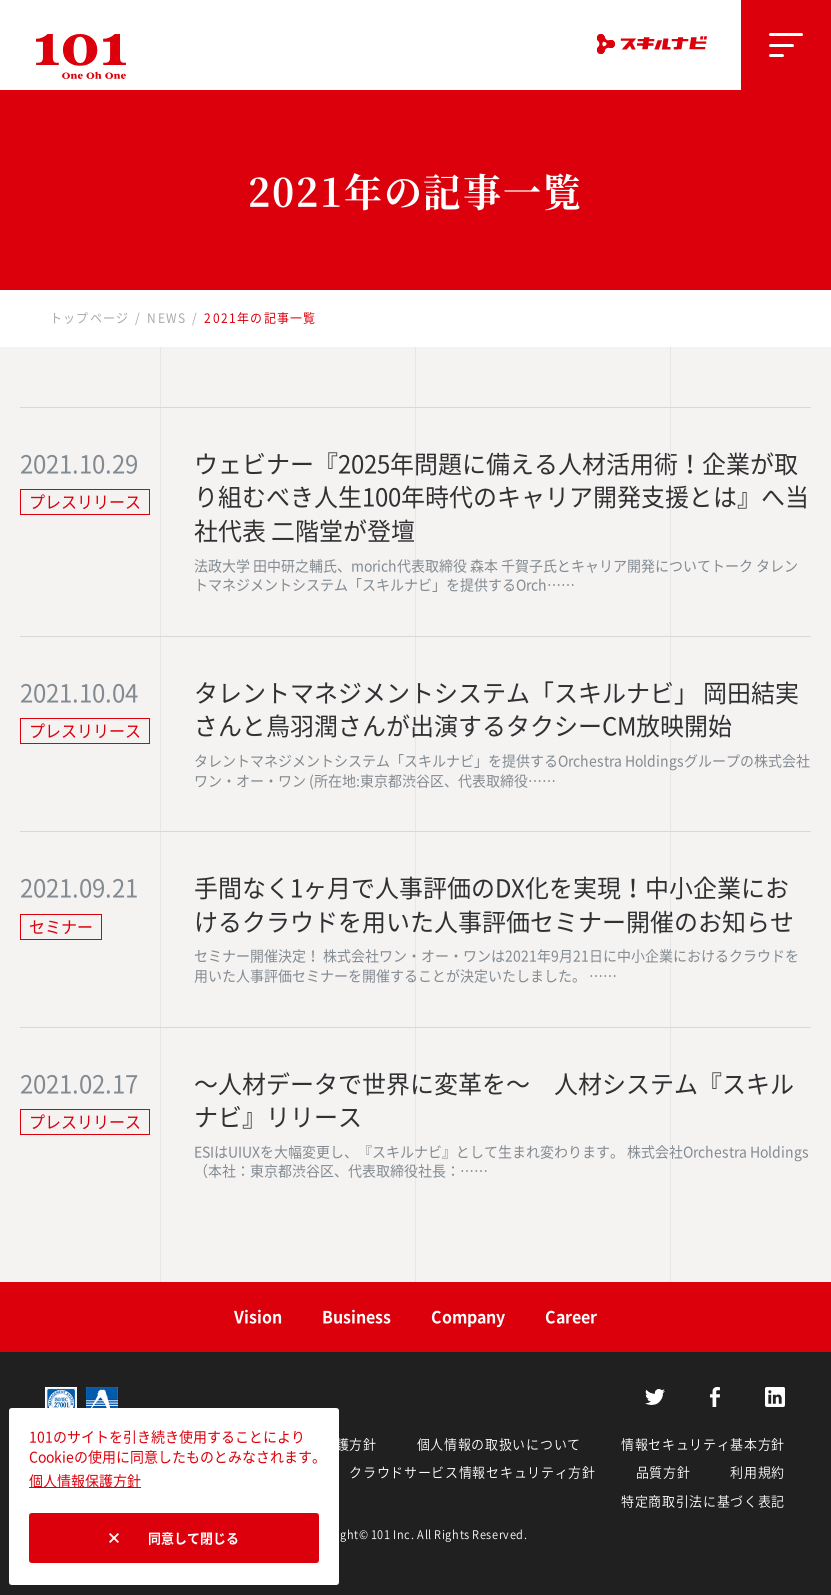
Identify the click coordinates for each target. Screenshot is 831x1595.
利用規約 (757, 1472)
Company (468, 1317)
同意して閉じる (193, 1538)
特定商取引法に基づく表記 (703, 1501)
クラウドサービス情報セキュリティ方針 (472, 1472)
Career (571, 1317)
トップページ (89, 318)
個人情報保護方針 (85, 1481)
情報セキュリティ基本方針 (703, 1444)
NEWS (166, 318)
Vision (258, 1317)
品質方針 (663, 1472)
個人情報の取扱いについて (499, 1444)
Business (356, 1317)
